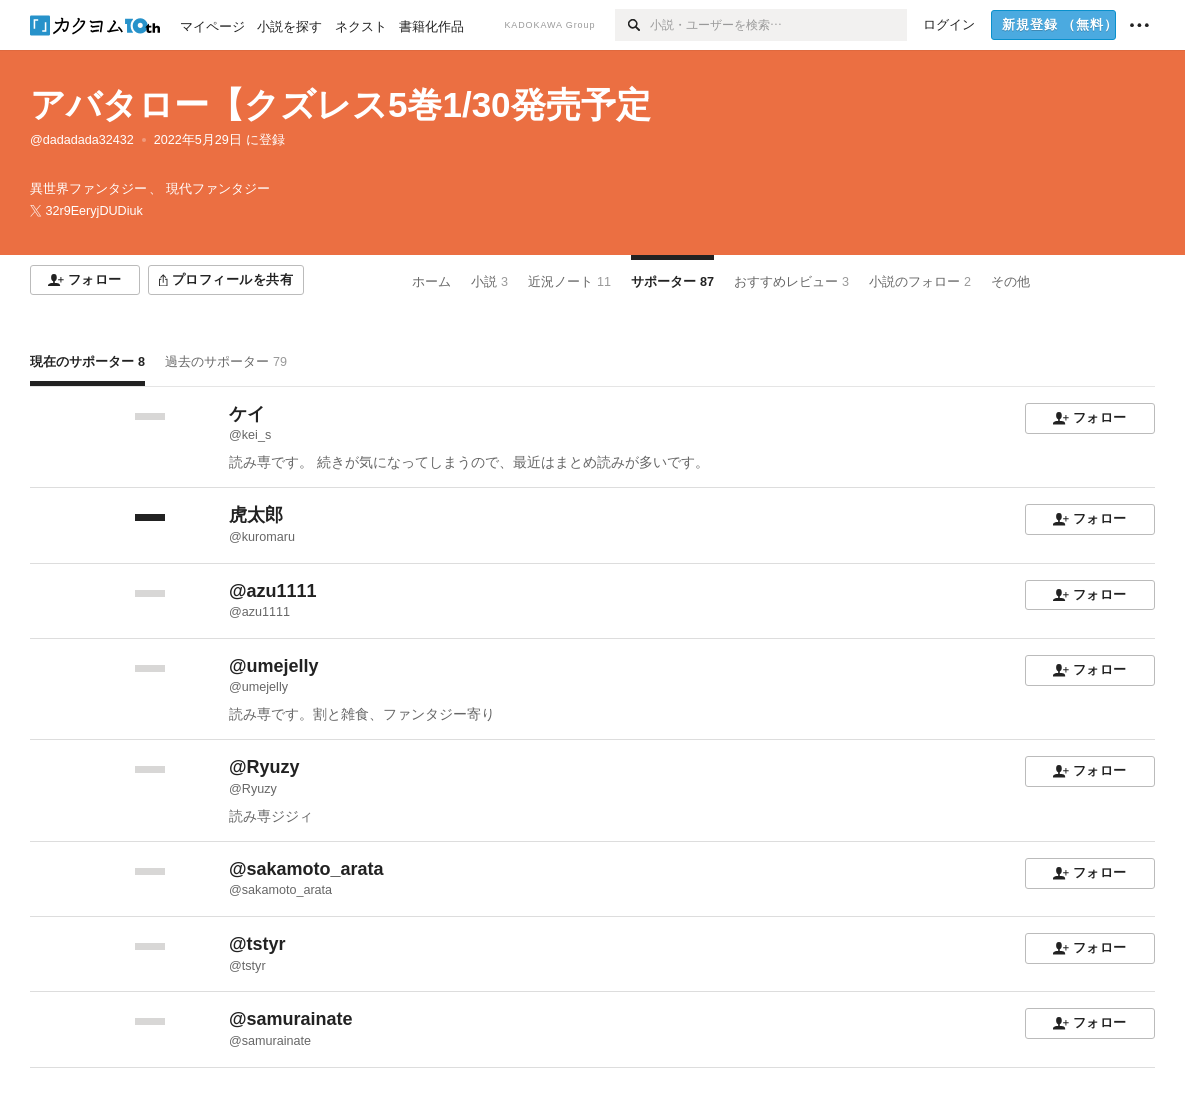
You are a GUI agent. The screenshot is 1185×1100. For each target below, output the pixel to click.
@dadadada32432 (82, 140)
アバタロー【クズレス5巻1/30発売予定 (340, 104)
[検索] (632, 25)
